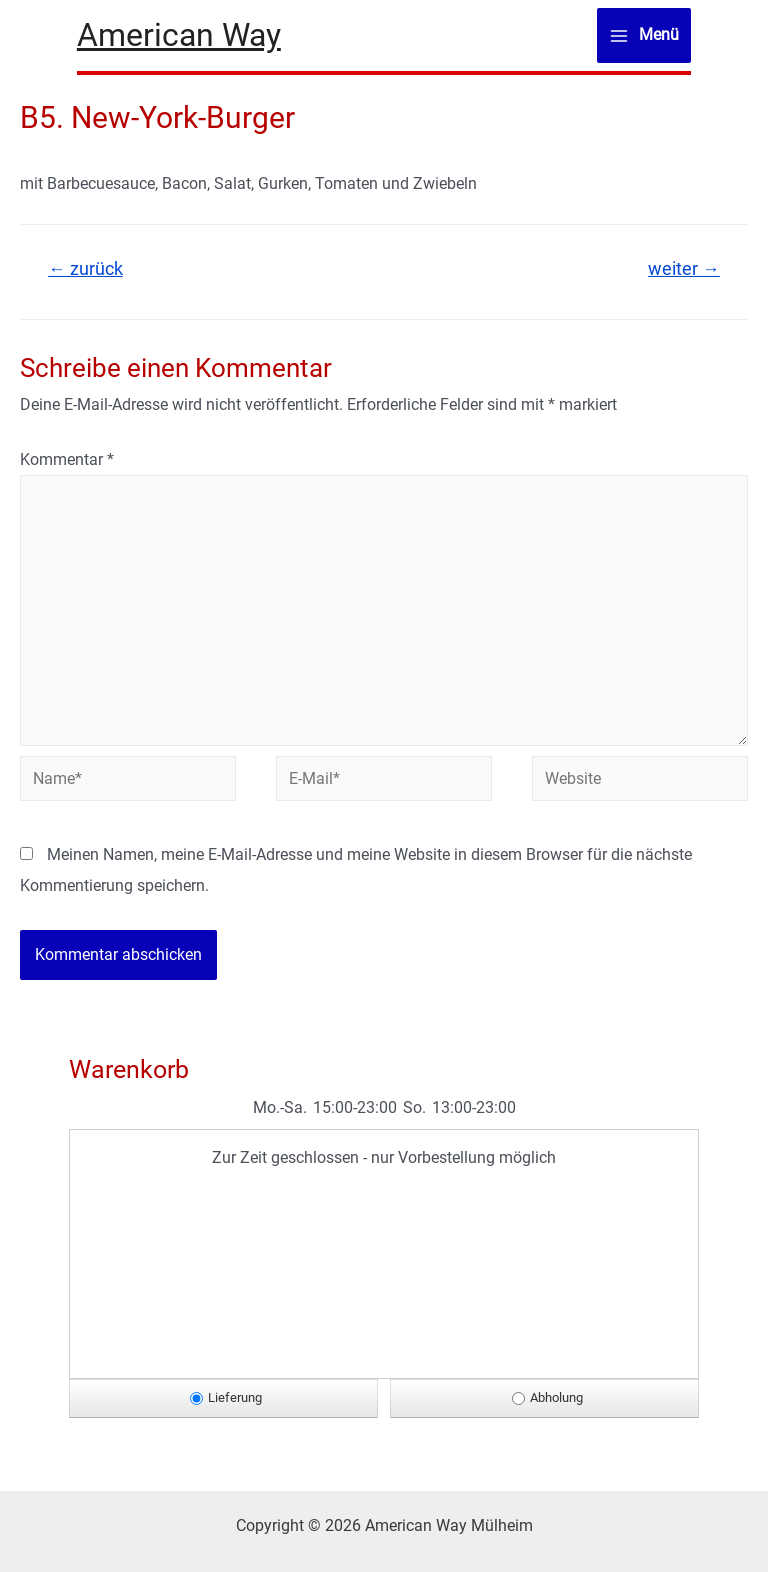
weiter (684, 269)
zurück (85, 269)
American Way (179, 35)
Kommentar (67, 459)
